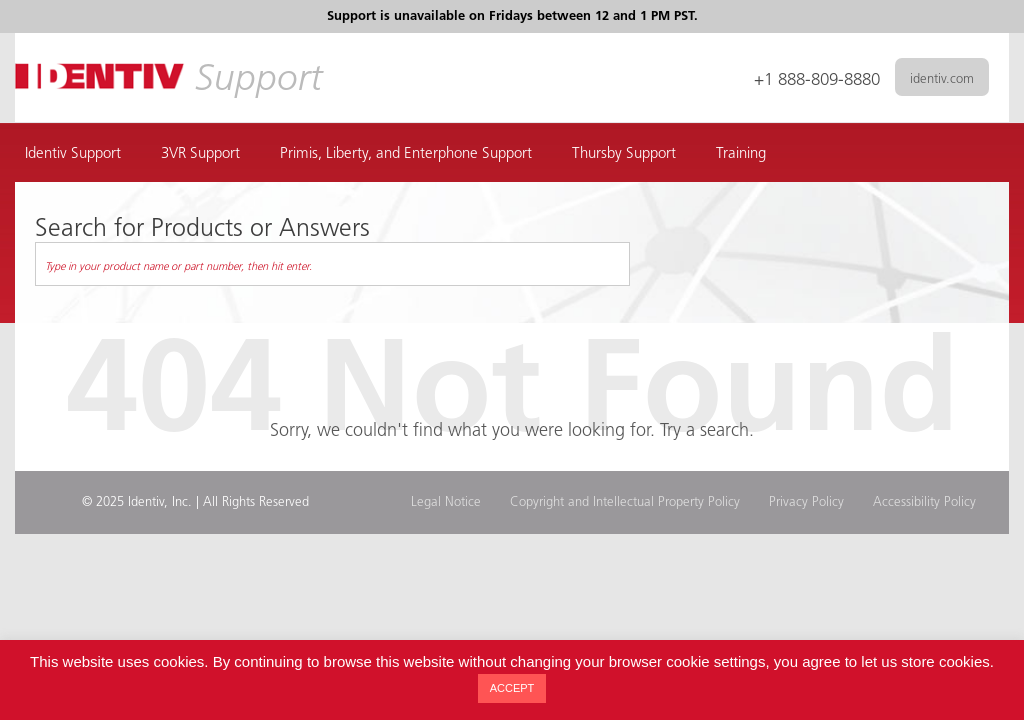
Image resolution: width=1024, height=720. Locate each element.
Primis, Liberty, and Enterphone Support (406, 154)
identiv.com (942, 79)
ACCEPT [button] (512, 688)
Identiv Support (73, 154)
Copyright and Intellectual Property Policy (625, 502)
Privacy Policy (806, 502)
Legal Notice (446, 502)
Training (741, 154)
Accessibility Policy (924, 502)
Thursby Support (624, 154)
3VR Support (200, 154)
